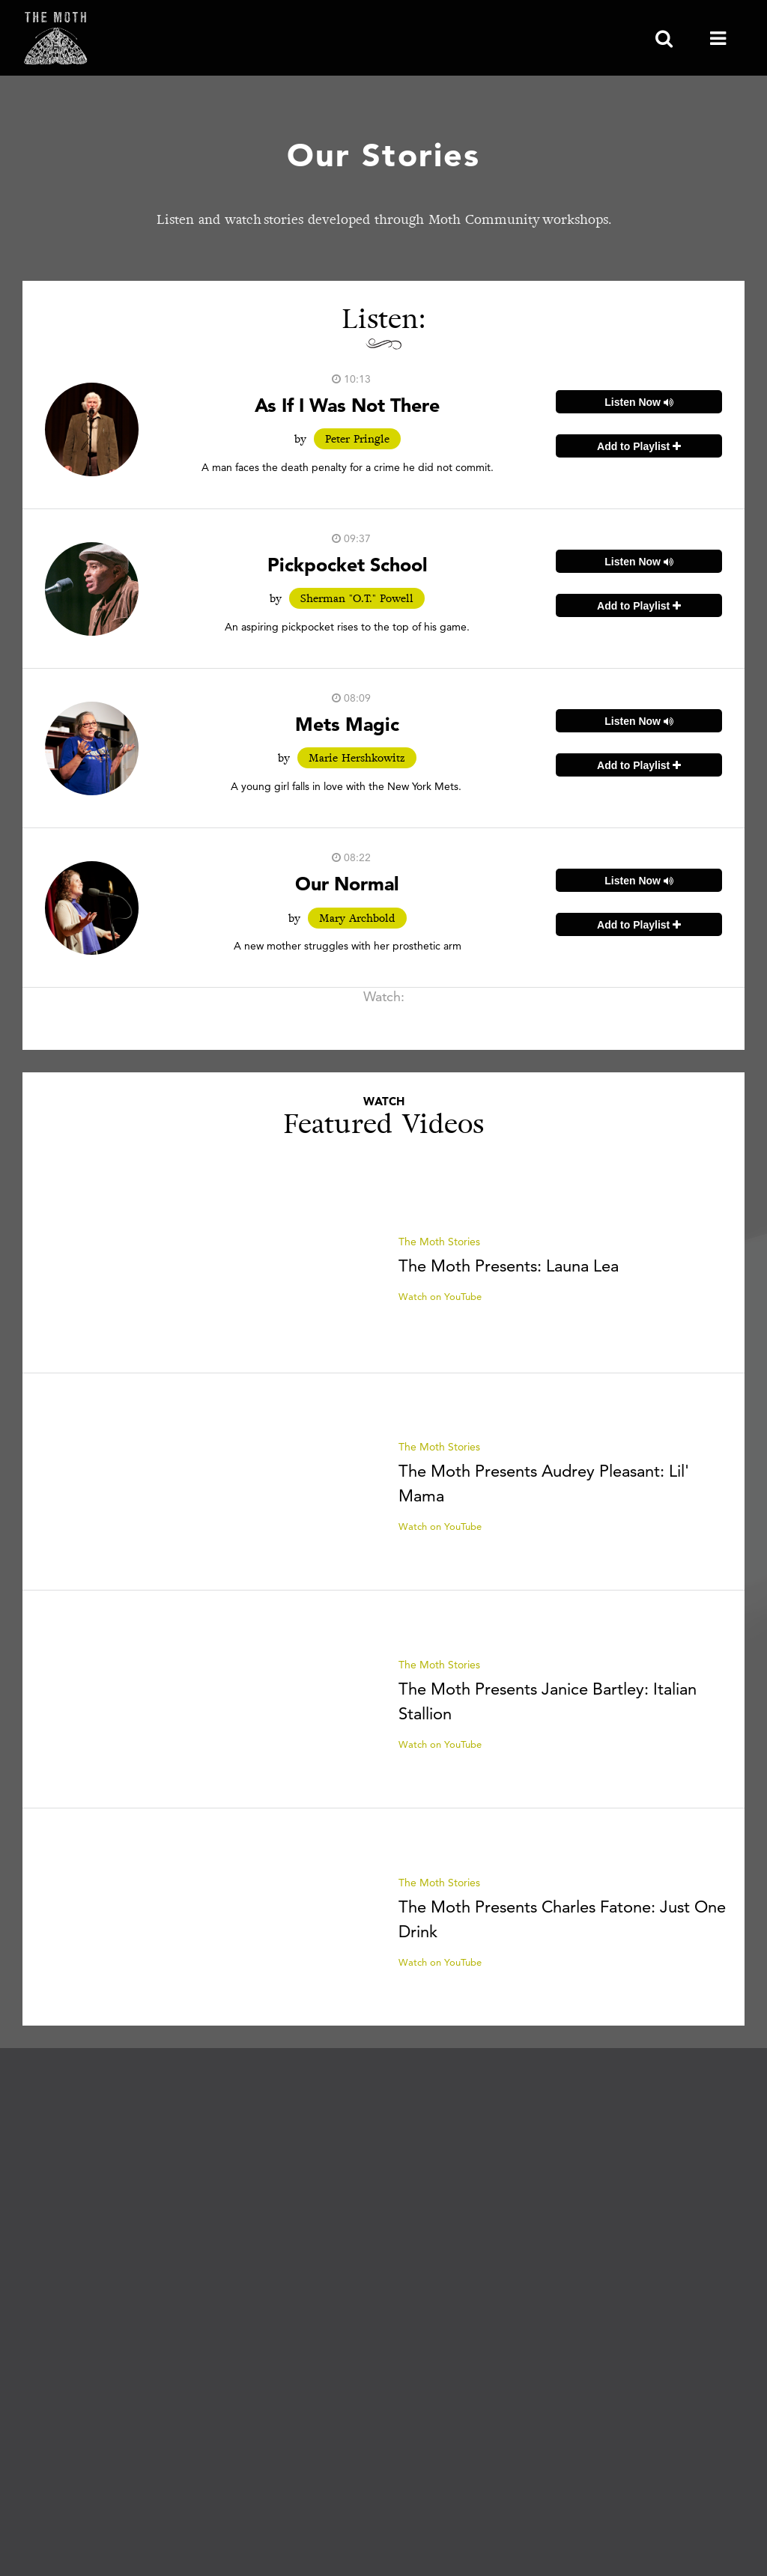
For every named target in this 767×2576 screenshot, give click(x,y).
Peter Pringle (357, 439)
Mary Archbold (357, 918)
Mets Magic (347, 723)
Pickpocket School (347, 564)
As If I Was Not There (347, 404)
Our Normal (347, 883)
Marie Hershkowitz (357, 758)
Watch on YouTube (440, 1296)
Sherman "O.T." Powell (356, 598)
